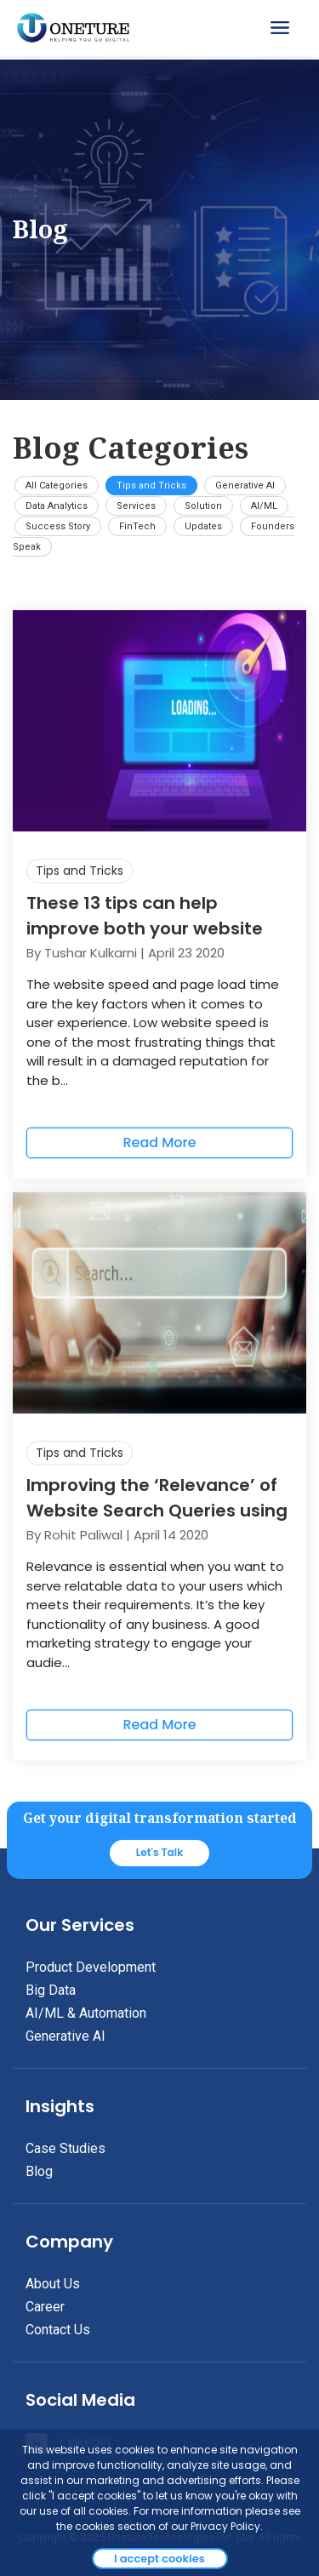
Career (45, 2307)
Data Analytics (57, 505)
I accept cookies (159, 2558)
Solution (203, 505)
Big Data (51, 1990)
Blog (39, 2171)
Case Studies (65, 2148)
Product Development (91, 1967)
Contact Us (58, 2330)
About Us (53, 2284)
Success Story (58, 526)
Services (136, 505)
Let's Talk (160, 1852)
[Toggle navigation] (281, 28)
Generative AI (245, 485)
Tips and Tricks (151, 485)
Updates (203, 526)
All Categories (57, 485)
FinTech (137, 526)
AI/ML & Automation (86, 2013)
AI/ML (264, 505)
